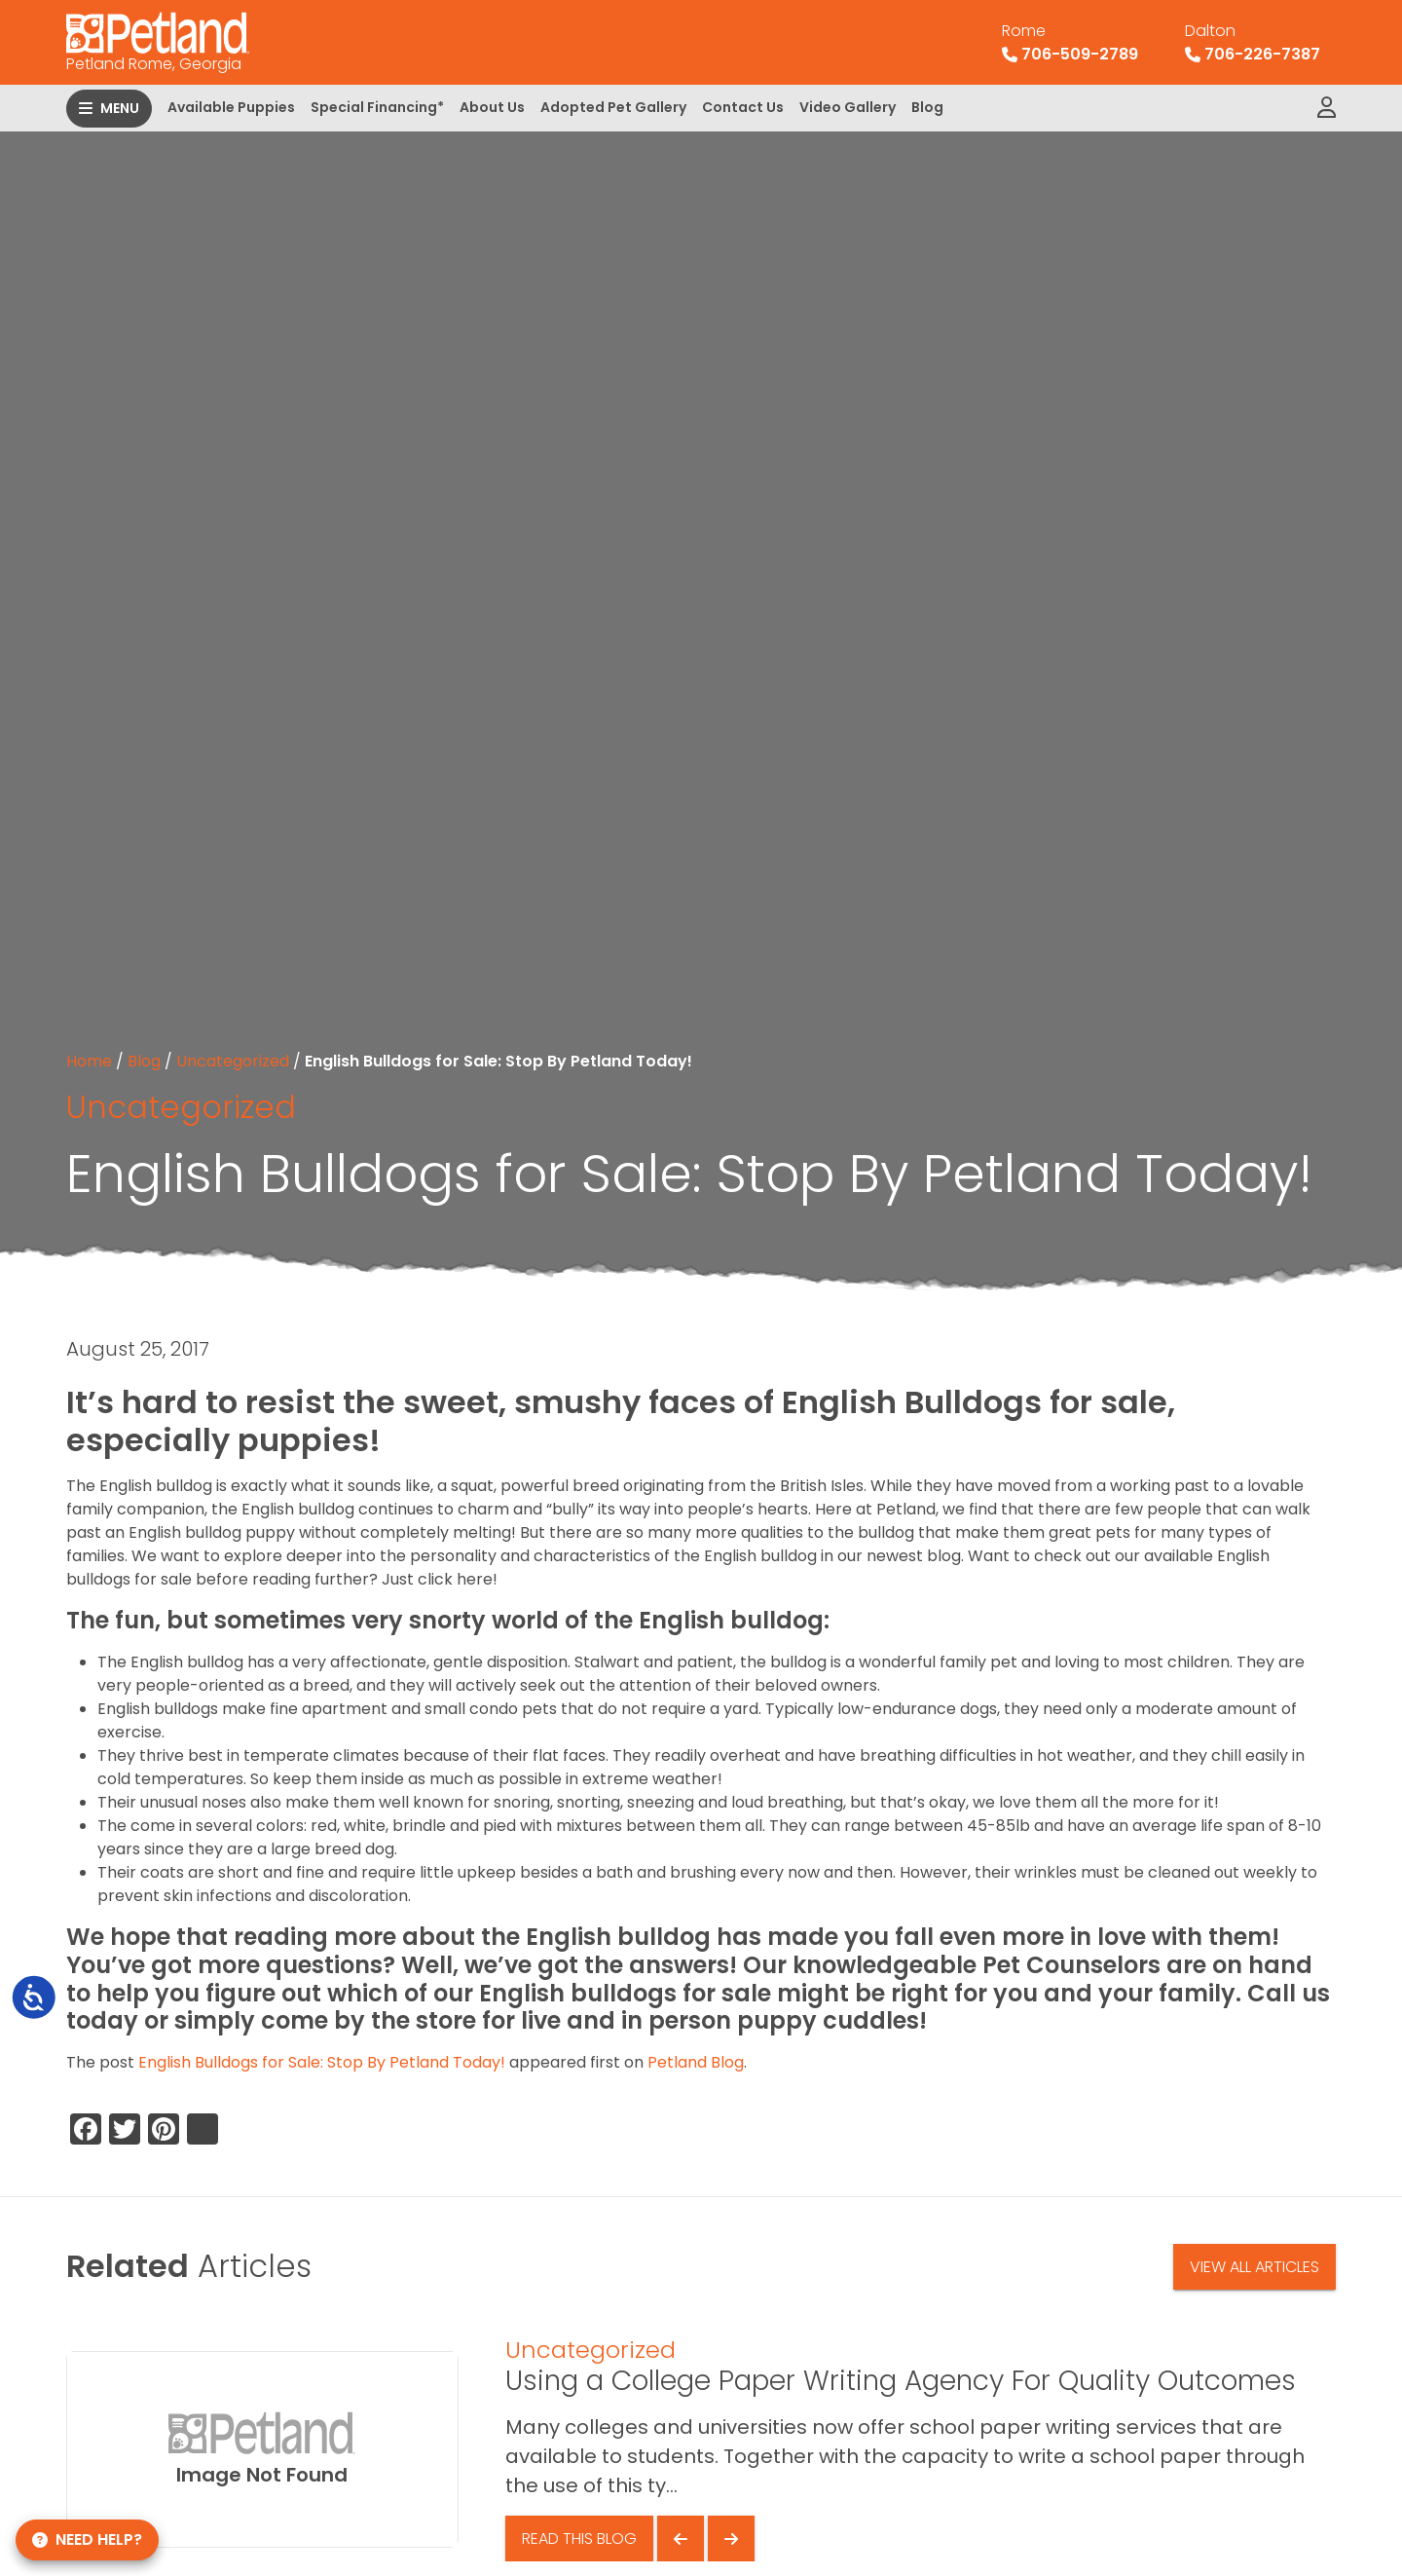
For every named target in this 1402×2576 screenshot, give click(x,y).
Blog (927, 107)
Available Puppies (231, 107)
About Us (492, 107)
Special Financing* (377, 107)
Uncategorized (232, 1061)
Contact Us (743, 107)
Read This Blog (579, 2538)
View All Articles (1254, 2267)
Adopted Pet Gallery (613, 107)
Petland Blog (695, 2062)
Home (89, 1061)
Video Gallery (847, 107)
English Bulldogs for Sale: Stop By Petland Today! (321, 2062)
